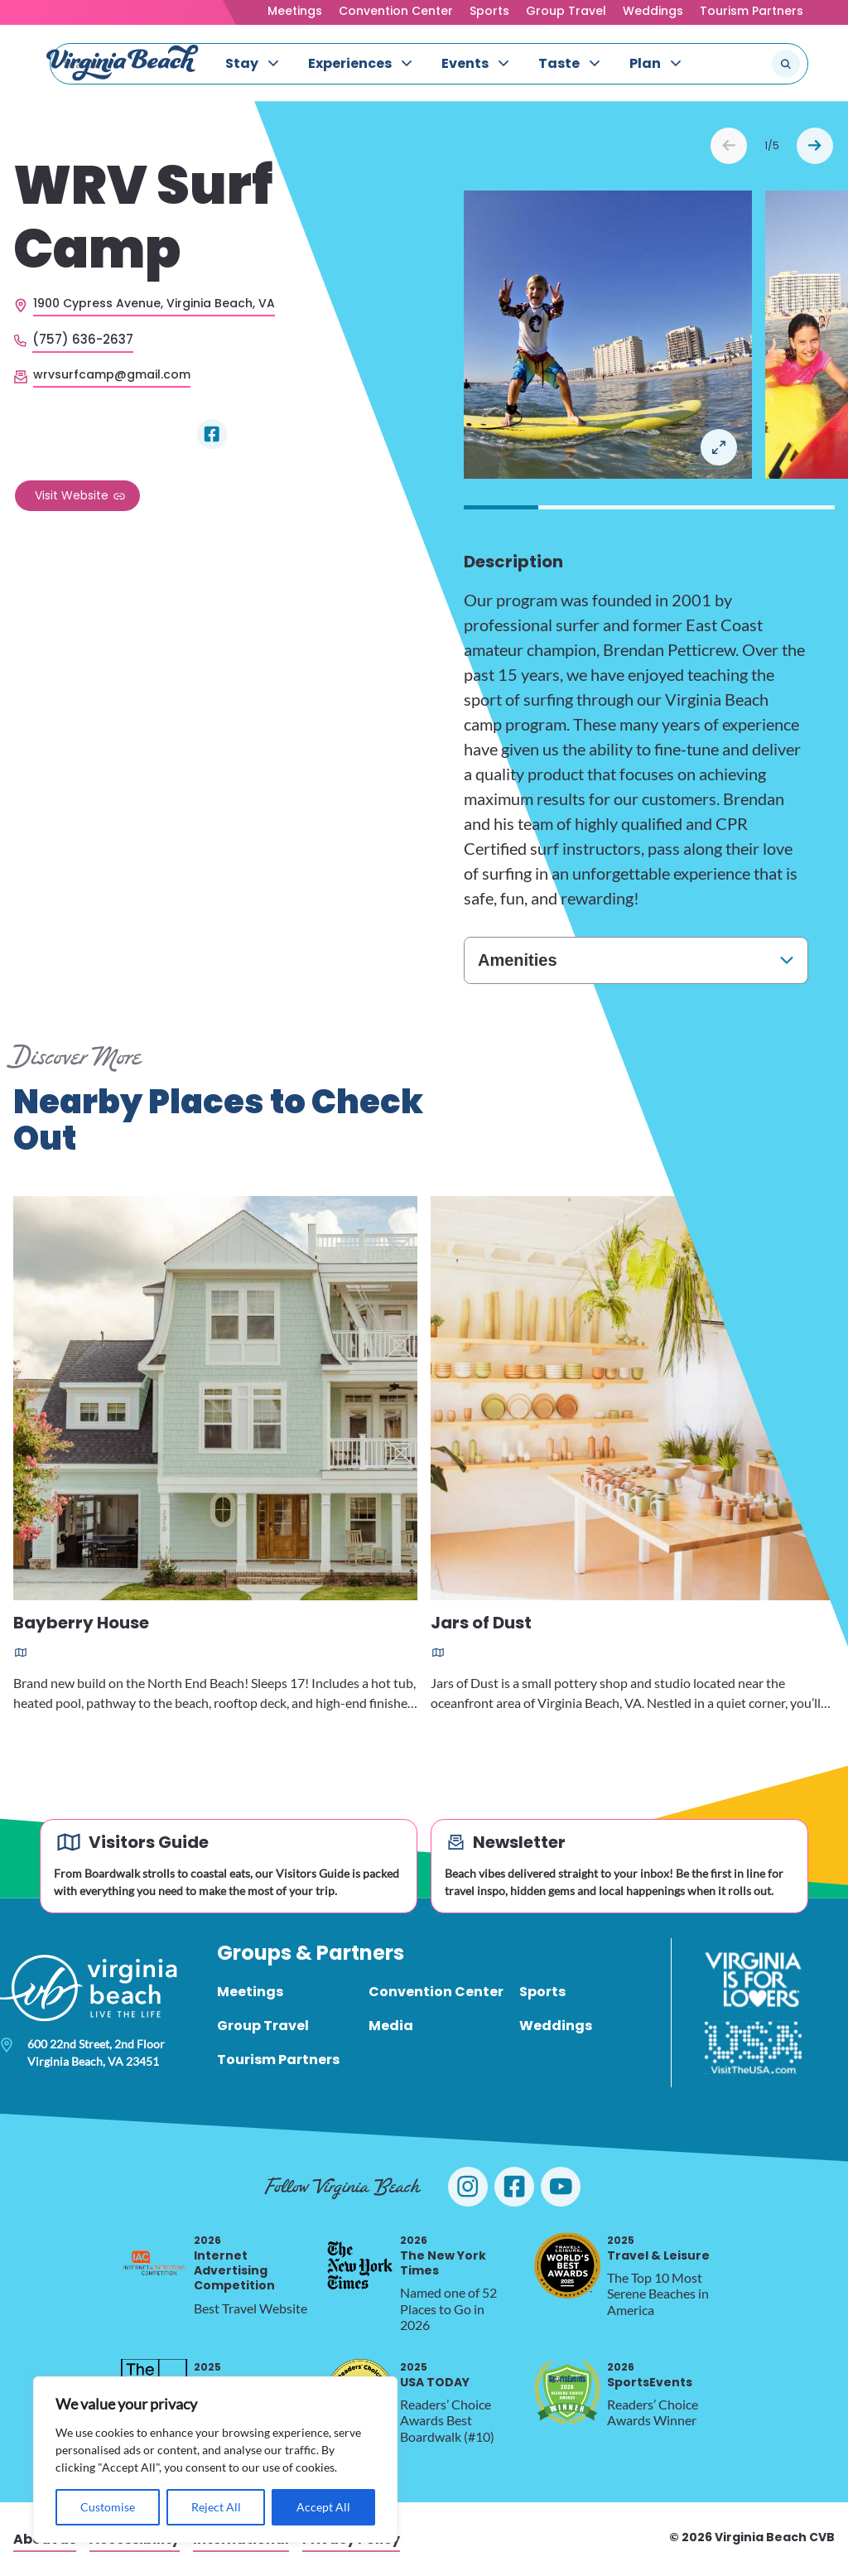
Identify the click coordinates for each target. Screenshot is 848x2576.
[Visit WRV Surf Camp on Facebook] (212, 434)
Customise (107, 2507)
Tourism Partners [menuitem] (278, 2059)
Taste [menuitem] (559, 63)
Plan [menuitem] (645, 63)
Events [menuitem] (465, 63)
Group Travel (566, 10)
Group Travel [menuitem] (263, 2025)
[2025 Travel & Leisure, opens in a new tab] (567, 2265)
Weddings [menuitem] (555, 2025)
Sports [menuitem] (542, 1991)
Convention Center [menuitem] (436, 1991)
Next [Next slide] (815, 146)
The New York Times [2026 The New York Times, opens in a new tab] (443, 2256)
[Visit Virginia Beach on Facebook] (514, 2187)
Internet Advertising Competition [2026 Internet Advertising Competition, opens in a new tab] (234, 2263)
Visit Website (71, 495)
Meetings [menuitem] (250, 1991)
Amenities (517, 960)
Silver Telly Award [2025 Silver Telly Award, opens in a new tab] (250, 2375)
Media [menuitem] (391, 2025)
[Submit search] (786, 64)
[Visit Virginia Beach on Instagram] (468, 2187)
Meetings (294, 10)
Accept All (323, 2507)
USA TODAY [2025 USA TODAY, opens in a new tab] (435, 2375)
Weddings (653, 10)
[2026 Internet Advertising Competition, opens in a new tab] (154, 2265)
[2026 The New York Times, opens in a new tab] (360, 2265)
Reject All (216, 2507)
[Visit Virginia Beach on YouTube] (561, 2187)
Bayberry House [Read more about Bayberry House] (81, 1624)
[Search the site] (730, 63)
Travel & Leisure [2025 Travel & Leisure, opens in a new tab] (658, 2248)
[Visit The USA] (753, 2047)
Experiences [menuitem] (350, 63)
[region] (215, 2459)
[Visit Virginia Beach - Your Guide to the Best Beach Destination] (122, 63)
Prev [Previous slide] (729, 146)
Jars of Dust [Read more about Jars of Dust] (481, 1624)
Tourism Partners (751, 10)
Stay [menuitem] (241, 63)
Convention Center (396, 10)
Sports (489, 10)
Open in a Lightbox (719, 447)
